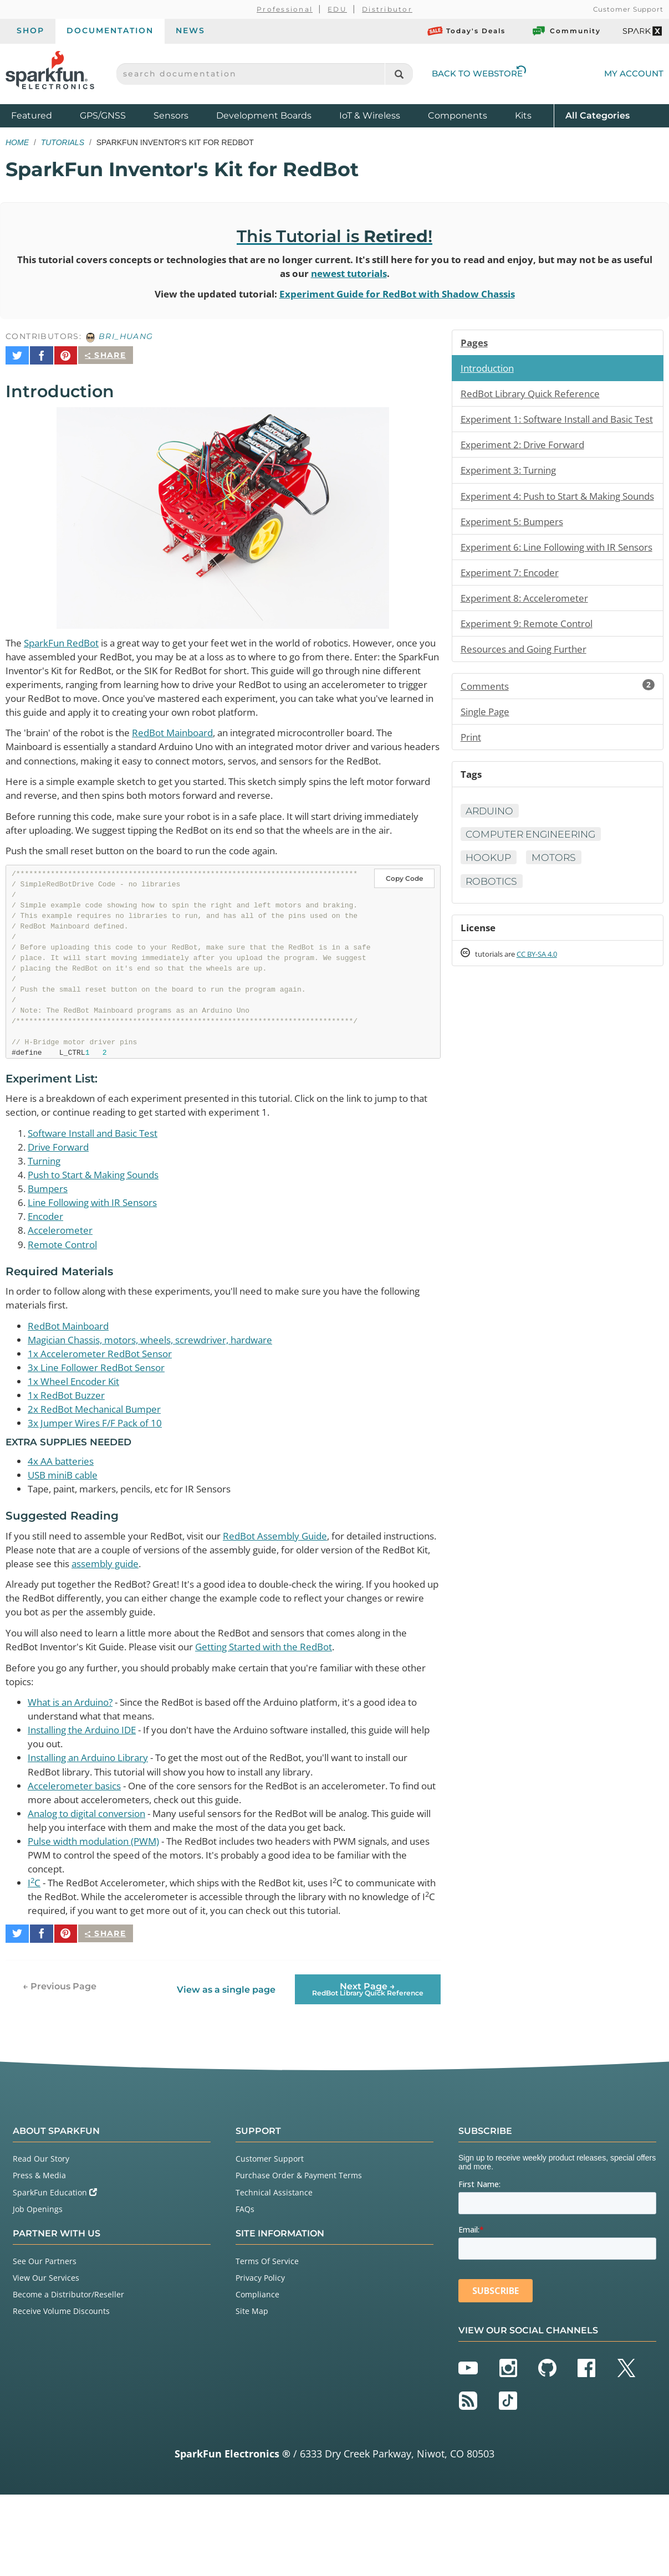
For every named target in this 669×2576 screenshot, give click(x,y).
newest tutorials (374, 273)
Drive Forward (60, 1195)
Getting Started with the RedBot (304, 1709)
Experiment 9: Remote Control (531, 674)
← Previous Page (59, 2067)
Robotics (492, 936)
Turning (46, 1209)
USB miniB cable (66, 1533)
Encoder (47, 1267)
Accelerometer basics (77, 1852)
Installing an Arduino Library (94, 1823)
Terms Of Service (267, 2342)
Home (17, 142)
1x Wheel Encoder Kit (77, 1436)
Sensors (171, 115)
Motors (556, 912)
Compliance (257, 2375)
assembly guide (235, 1623)
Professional (285, 9)
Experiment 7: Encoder (513, 622)
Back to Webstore (479, 73)
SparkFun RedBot (65, 638)
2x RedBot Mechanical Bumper (99, 1465)
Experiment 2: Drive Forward (527, 463)
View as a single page (225, 2070)
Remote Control (64, 1295)
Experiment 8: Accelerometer (528, 648)
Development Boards (263, 115)
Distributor (387, 9)
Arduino (491, 865)
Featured (42, 115)
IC (34, 1953)
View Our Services (46, 2358)
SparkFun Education (55, 2273)
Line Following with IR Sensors (98, 1252)
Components (457, 115)
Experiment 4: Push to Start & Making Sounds (547, 522)
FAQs (245, 2290)
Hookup (489, 912)
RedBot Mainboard (187, 746)
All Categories (597, 115)
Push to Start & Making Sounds (100, 1223)
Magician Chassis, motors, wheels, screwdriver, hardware (161, 1393)
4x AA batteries (62, 1518)
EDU (337, 9)
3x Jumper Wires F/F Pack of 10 (99, 1479)
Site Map (252, 2392)
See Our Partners (44, 2342)
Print (472, 790)
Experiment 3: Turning (512, 489)
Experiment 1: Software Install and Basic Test (554, 430)
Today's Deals (466, 31)
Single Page (487, 764)
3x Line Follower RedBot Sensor (101, 1422)
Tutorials (62, 142)
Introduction (489, 370)
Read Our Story (41, 2239)
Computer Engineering (533, 888)
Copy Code (404, 925)
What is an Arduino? (74, 1766)
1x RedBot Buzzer (68, 1451)
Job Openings (38, 2290)
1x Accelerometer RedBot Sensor (104, 1407)
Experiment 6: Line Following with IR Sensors (545, 589)
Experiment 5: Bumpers (515, 555)
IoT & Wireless (369, 115)
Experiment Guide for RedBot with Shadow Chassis (402, 295)
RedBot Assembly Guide (299, 1594)
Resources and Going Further (528, 700)
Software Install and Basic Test (99, 1181)
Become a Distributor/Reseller (68, 2375)
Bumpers (49, 1238)
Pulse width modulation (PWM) (100, 1910)
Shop (30, 30)
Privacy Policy (260, 2358)
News (190, 30)
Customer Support (628, 9)
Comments (558, 738)
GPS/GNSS (103, 115)
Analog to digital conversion (93, 1881)
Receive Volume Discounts (61, 2392)
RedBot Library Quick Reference (534, 396)
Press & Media (39, 2256)
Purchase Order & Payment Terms (299, 2256)
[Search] (399, 74)
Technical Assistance (274, 2273)
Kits (523, 115)
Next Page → (367, 2070)
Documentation (110, 30)
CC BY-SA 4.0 (546, 1010)
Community (566, 31)
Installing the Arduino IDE (87, 1795)
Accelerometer (61, 1281)
